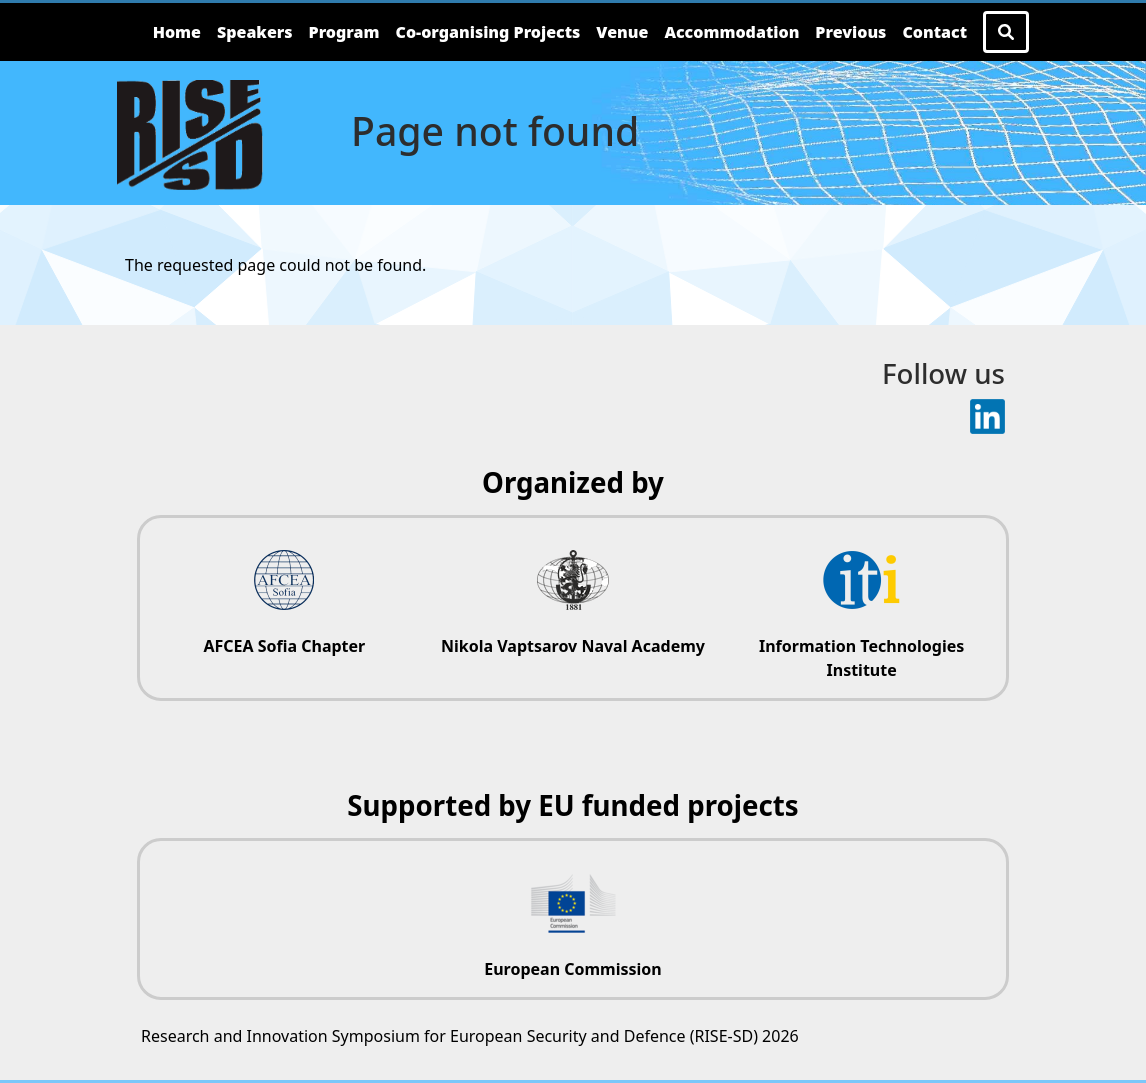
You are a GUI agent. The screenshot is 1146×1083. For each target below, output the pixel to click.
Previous (850, 32)
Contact (934, 32)
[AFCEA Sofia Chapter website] (284, 596)
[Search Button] (1006, 32)
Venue (622, 32)
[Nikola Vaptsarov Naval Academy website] (573, 596)
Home (177, 32)
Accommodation (731, 32)
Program (344, 32)
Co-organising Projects (488, 32)
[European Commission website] (573, 919)
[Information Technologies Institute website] (861, 608)
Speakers (255, 32)
